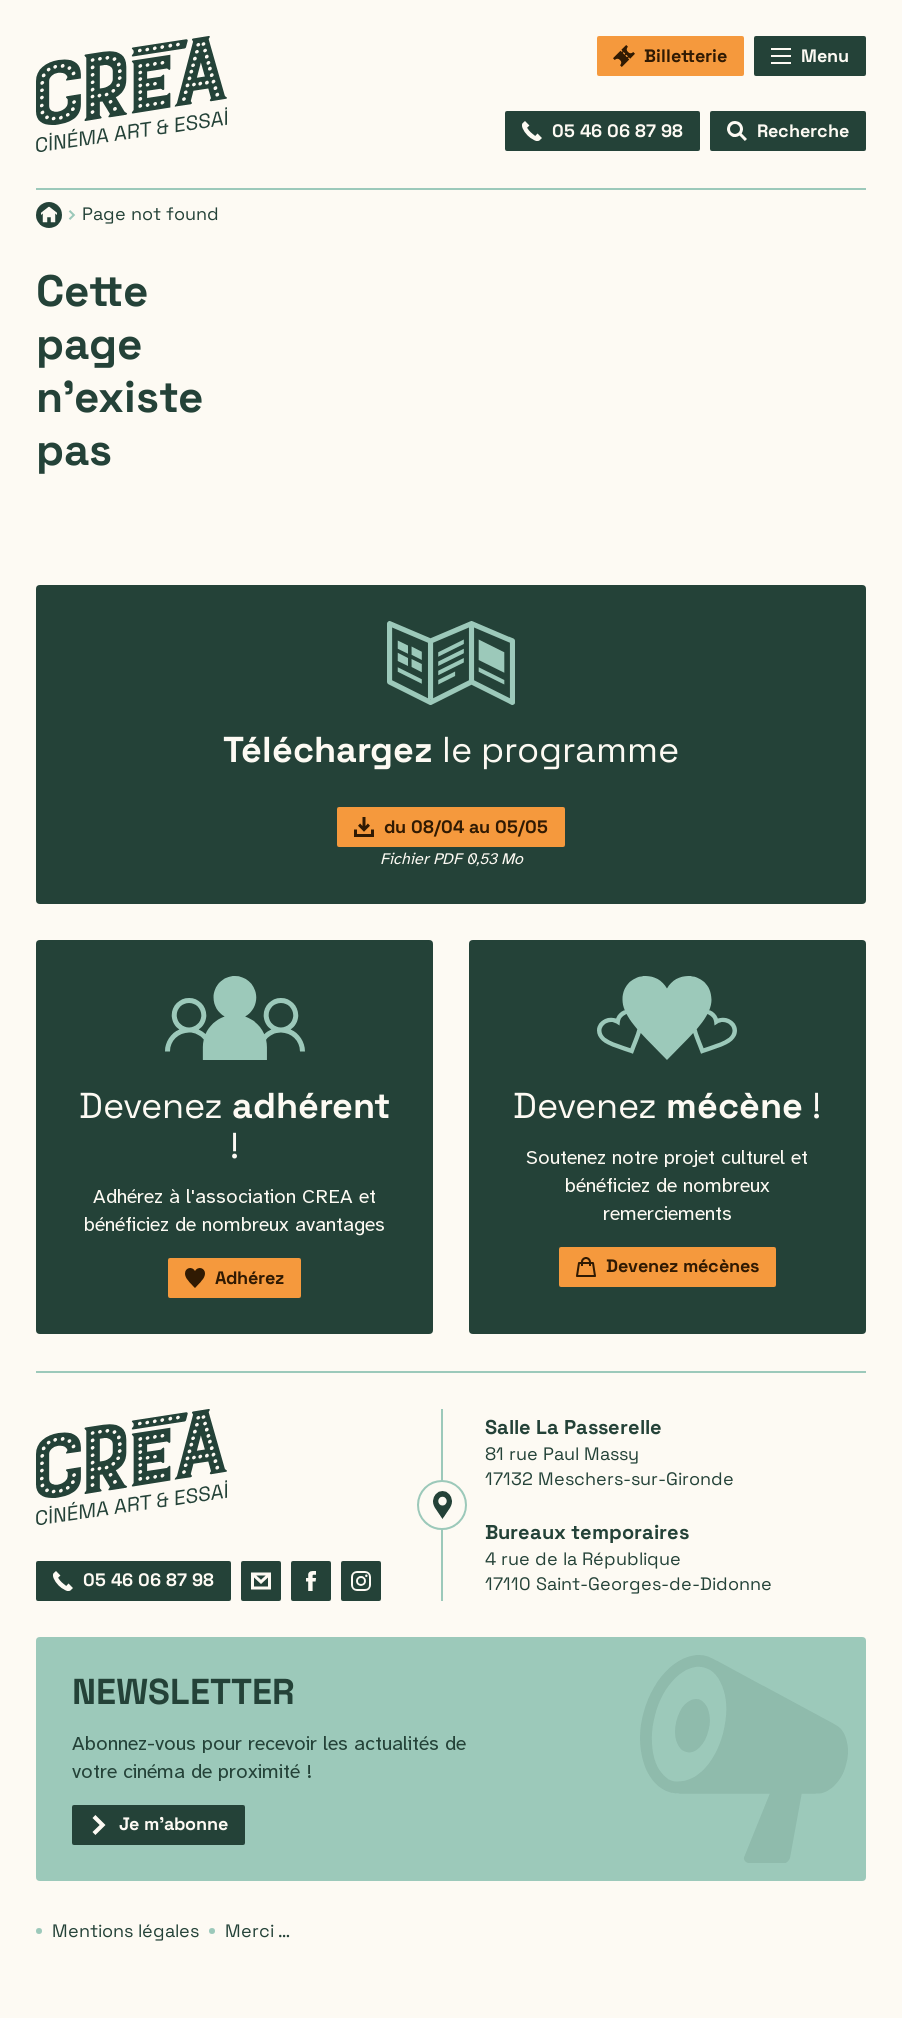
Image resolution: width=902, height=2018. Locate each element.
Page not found (150, 213)
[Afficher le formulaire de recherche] (788, 131)
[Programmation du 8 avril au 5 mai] (451, 827)
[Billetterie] (670, 56)
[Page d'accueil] (49, 215)
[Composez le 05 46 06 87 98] (602, 131)
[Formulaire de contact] (261, 1581)
